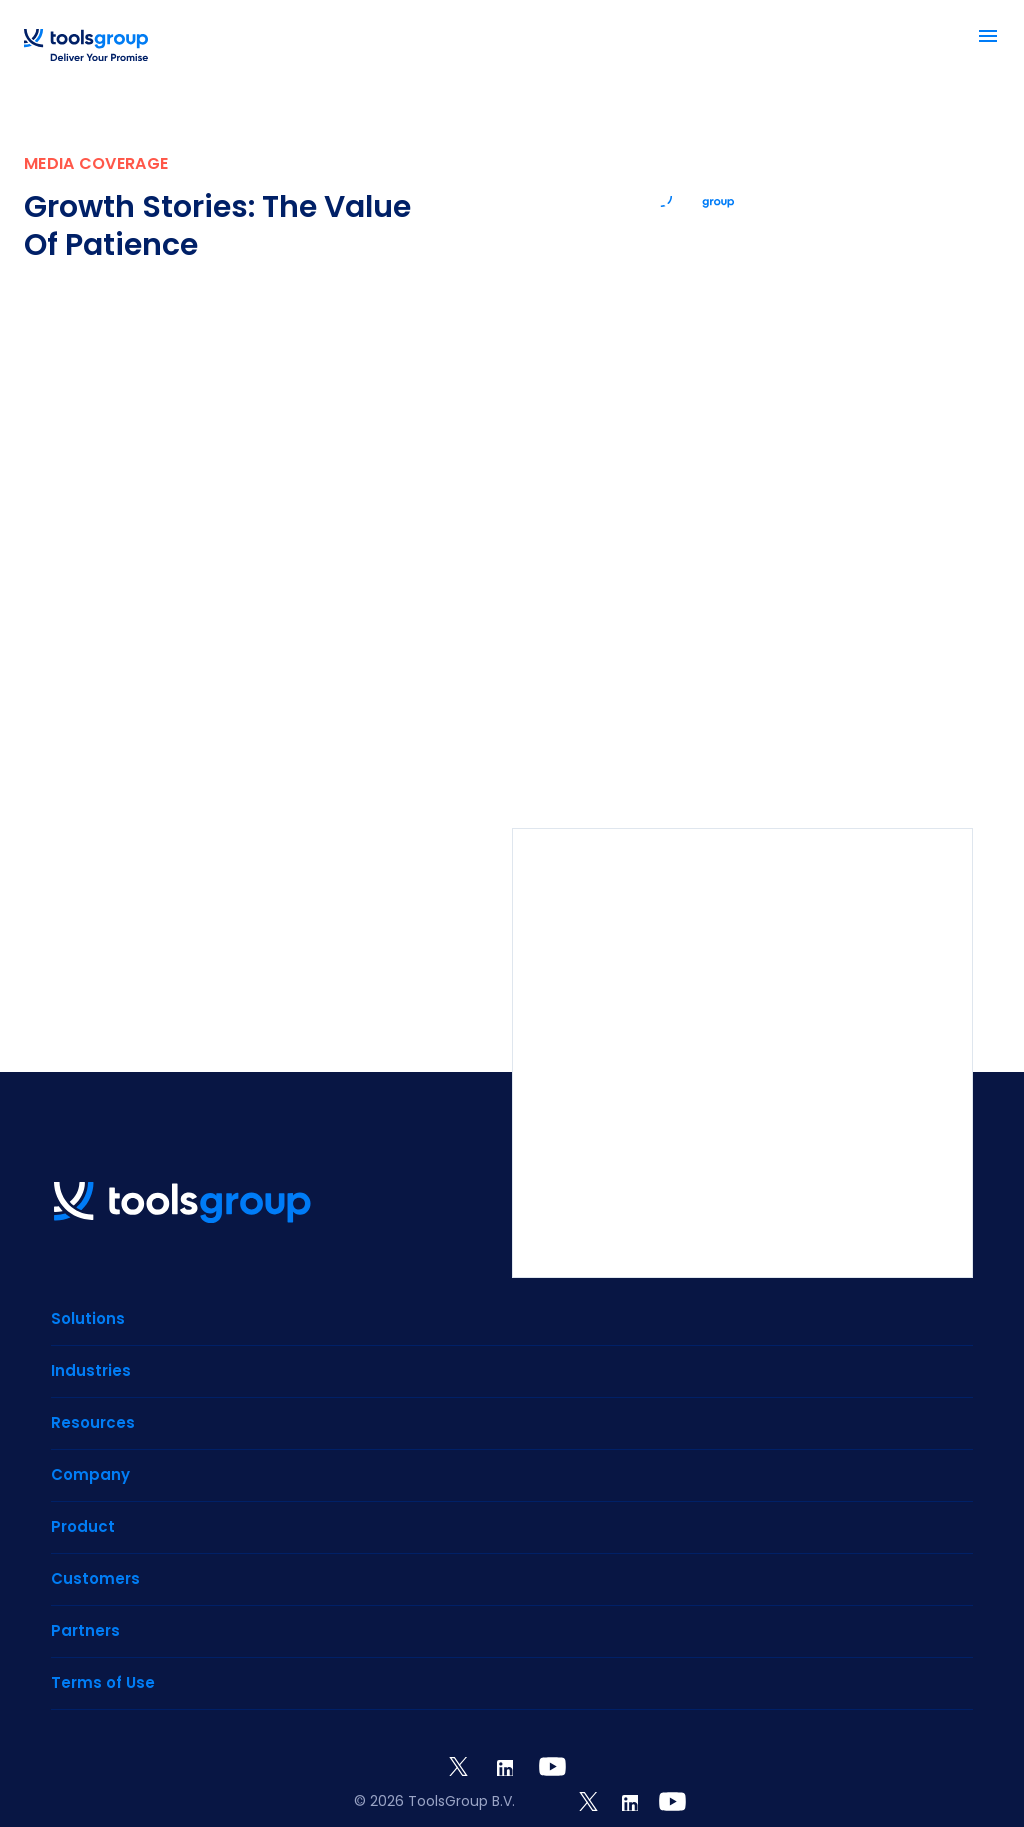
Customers (95, 1578)
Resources (93, 1422)
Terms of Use (103, 1682)
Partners (85, 1630)
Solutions (88, 1318)
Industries (91, 1370)
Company (90, 1474)
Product (83, 1526)
